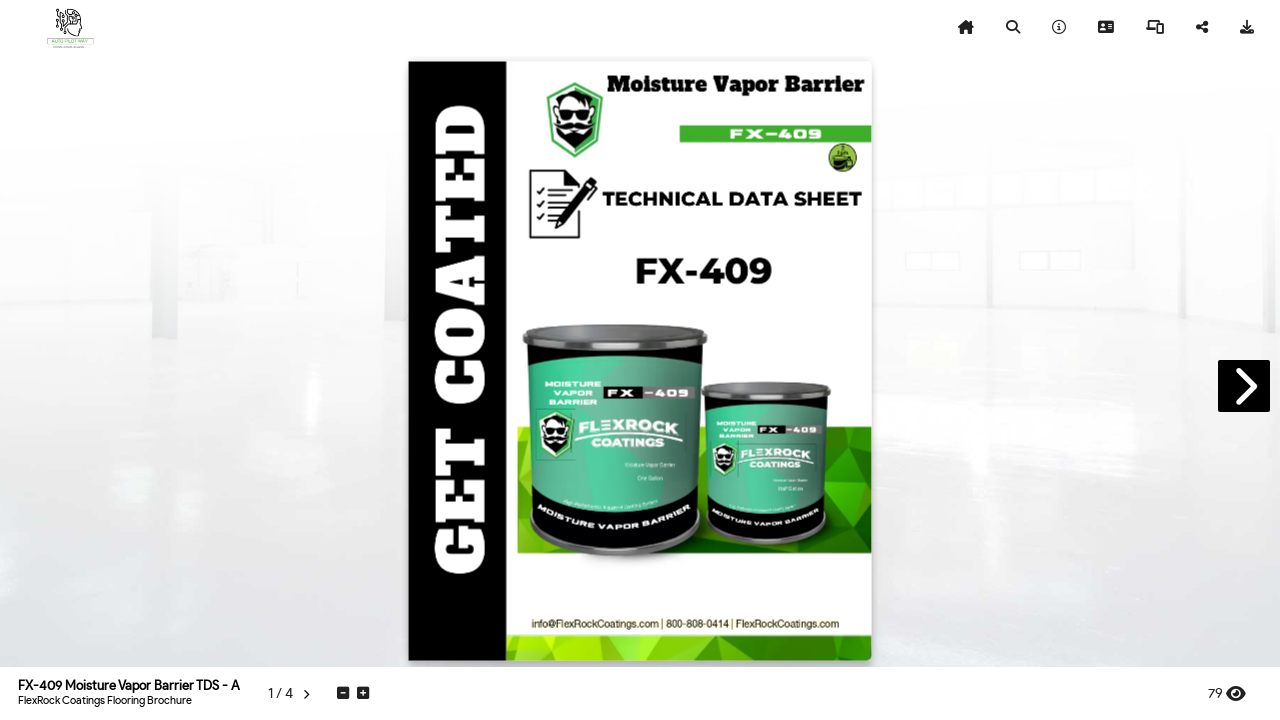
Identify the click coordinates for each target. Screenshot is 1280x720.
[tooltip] (966, 28)
